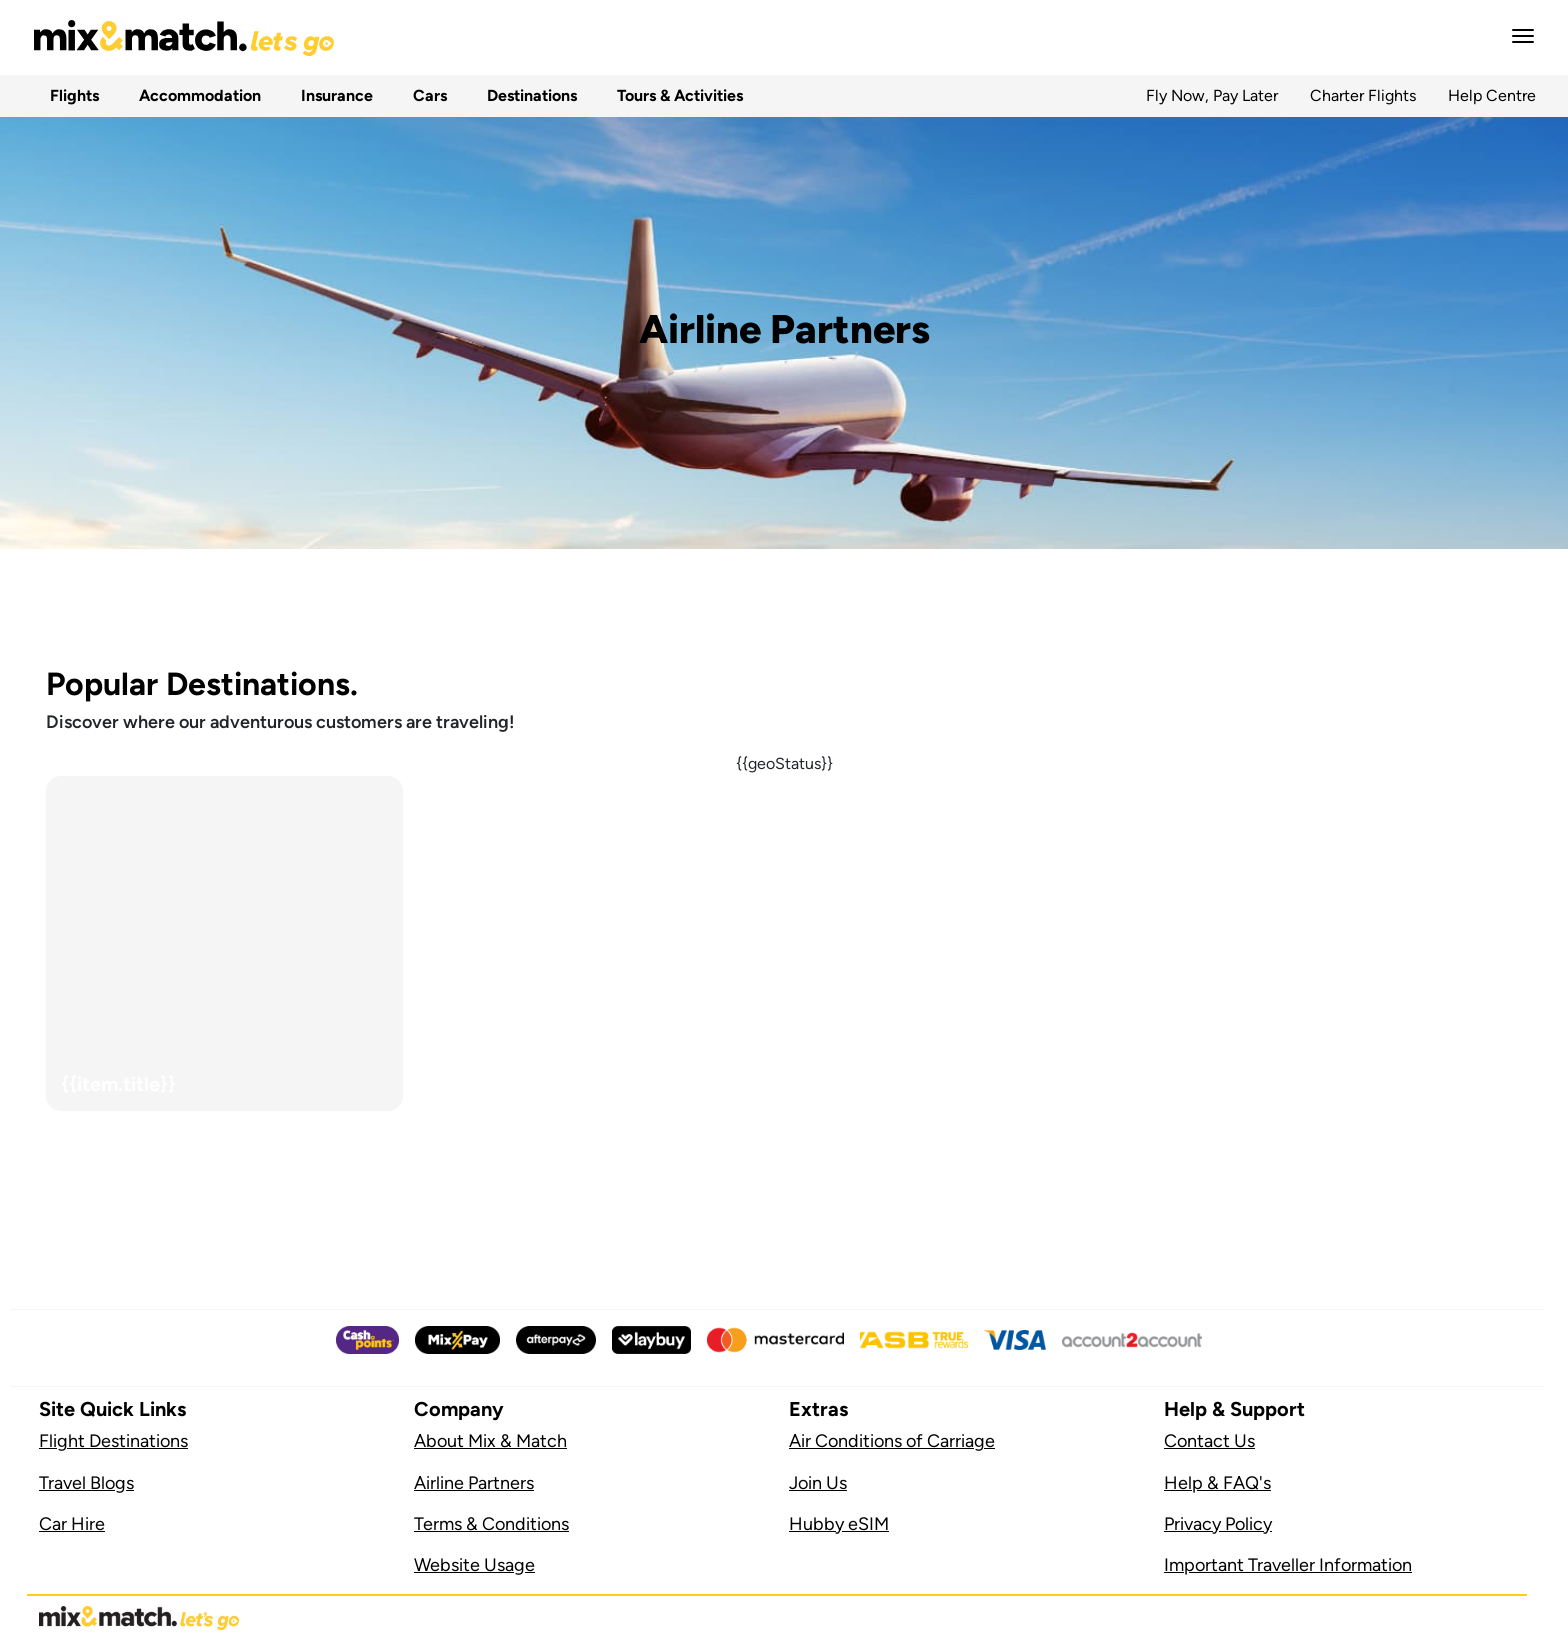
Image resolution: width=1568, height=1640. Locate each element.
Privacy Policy (1218, 1524)
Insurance (333, 95)
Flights (70, 95)
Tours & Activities (676, 95)
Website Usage (474, 1565)
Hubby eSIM (839, 1524)
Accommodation (196, 95)
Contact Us (1209, 1441)
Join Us (818, 1483)
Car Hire (72, 1524)
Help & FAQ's (1217, 1483)
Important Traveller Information (1288, 1565)
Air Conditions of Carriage (892, 1441)
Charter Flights (1363, 95)
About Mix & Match (490, 1441)
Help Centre (1492, 95)
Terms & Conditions (491, 1524)
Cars (426, 95)
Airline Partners (474, 1483)
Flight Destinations (113, 1441)
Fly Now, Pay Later (1212, 95)
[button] (1517, 36)
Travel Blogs (86, 1483)
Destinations (528, 95)
